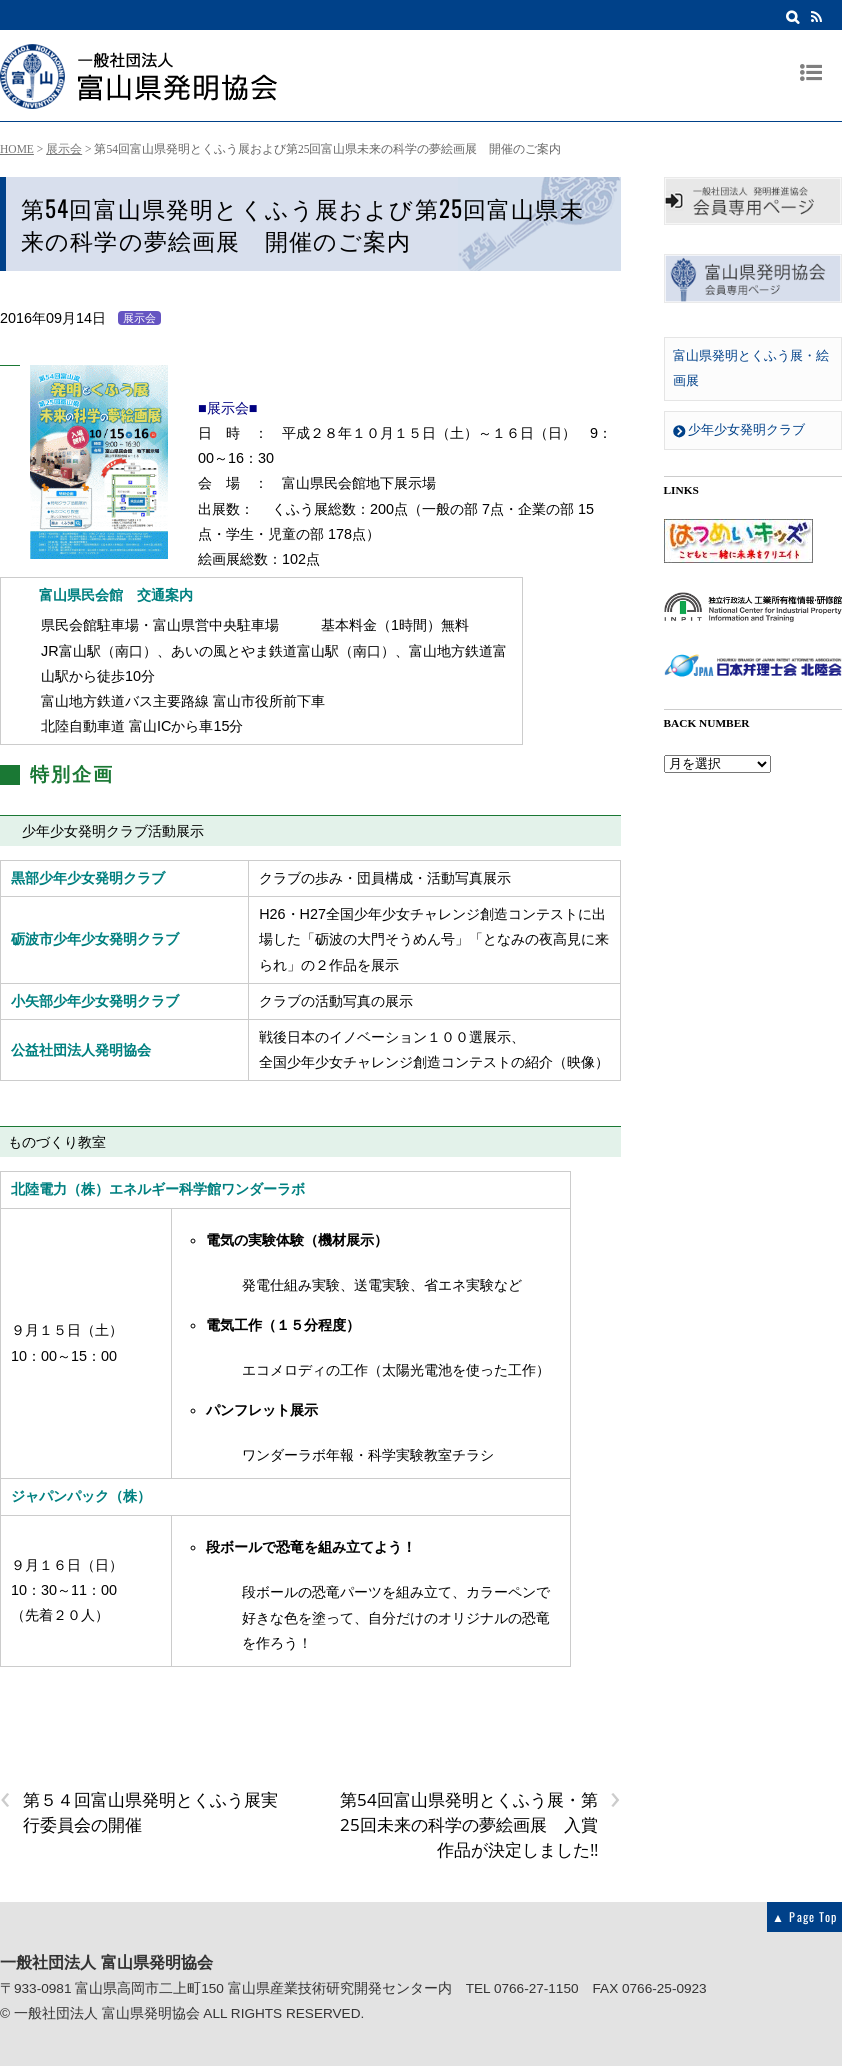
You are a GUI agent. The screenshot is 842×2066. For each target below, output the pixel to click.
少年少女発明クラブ (739, 430)
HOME (17, 149)
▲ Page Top (804, 1916)
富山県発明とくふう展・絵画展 (751, 368)
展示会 (64, 149)
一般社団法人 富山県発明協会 (107, 2013)
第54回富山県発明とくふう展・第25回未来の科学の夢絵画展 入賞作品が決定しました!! (480, 1824)
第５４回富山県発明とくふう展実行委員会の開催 (139, 1811)
